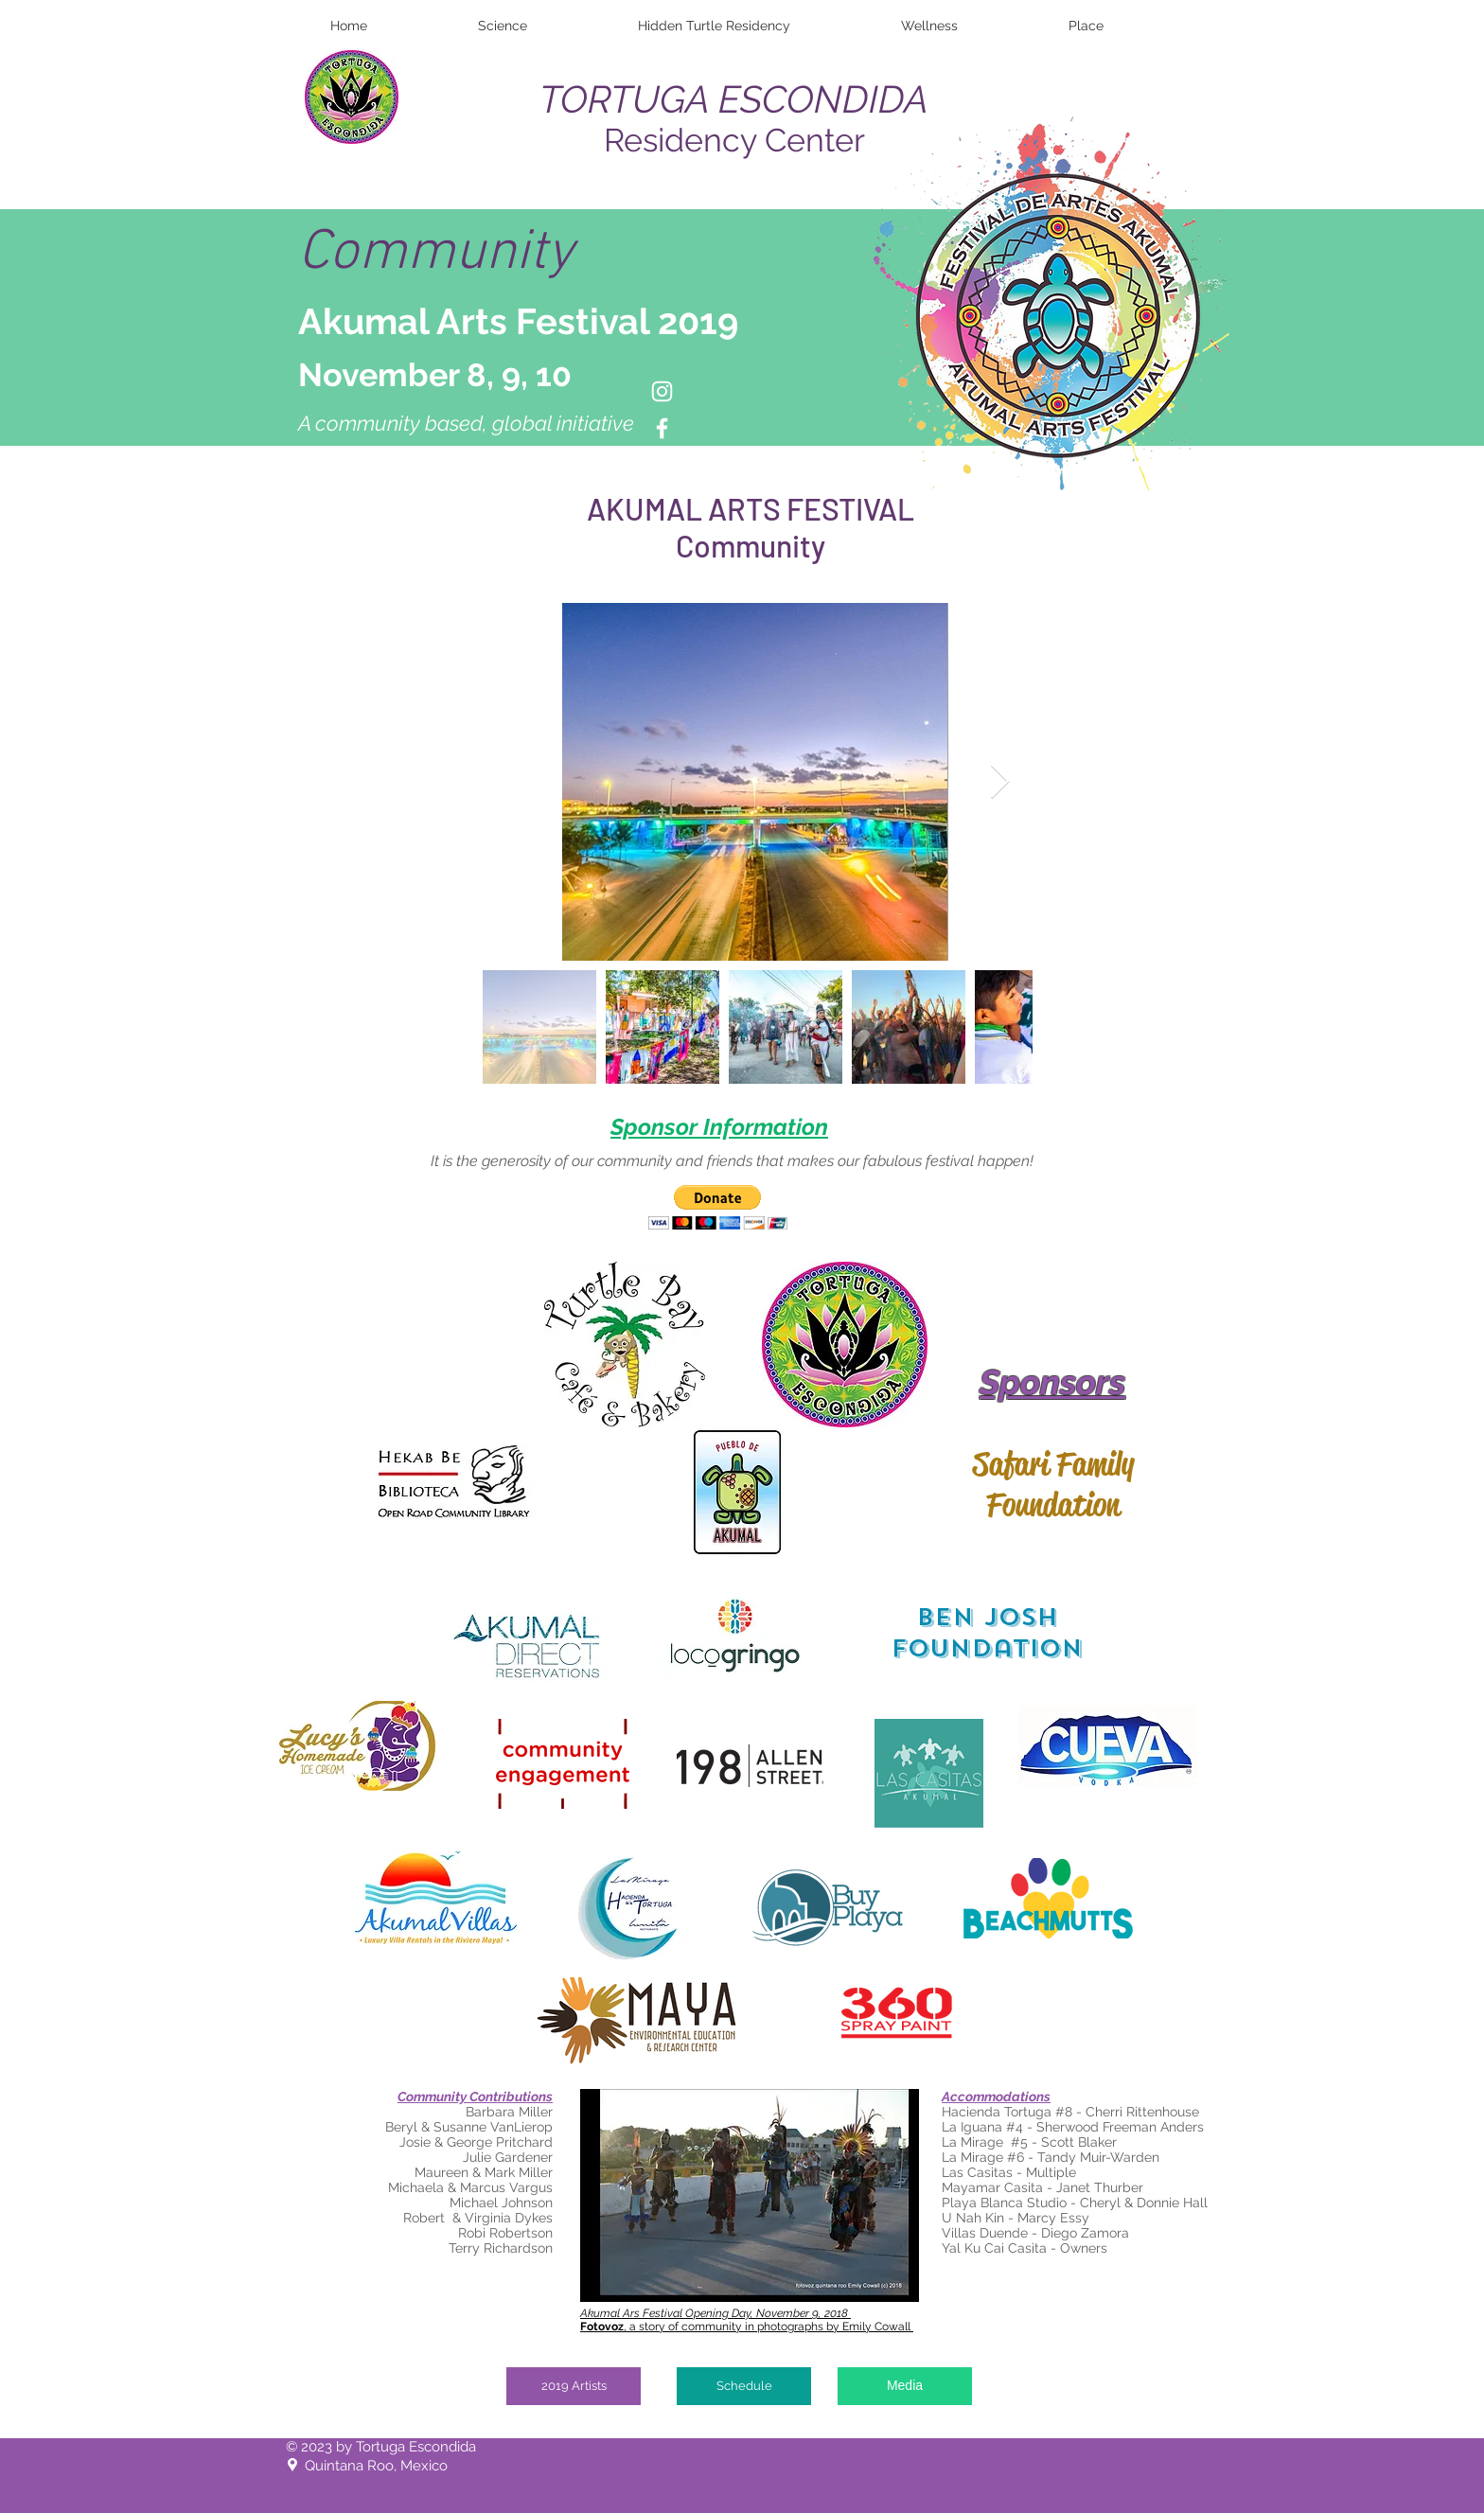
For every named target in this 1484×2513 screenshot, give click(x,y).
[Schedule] (744, 2386)
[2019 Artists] (573, 2386)
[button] (717, 1207)
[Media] (905, 2386)
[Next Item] (1000, 782)
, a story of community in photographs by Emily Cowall (746, 2326)
